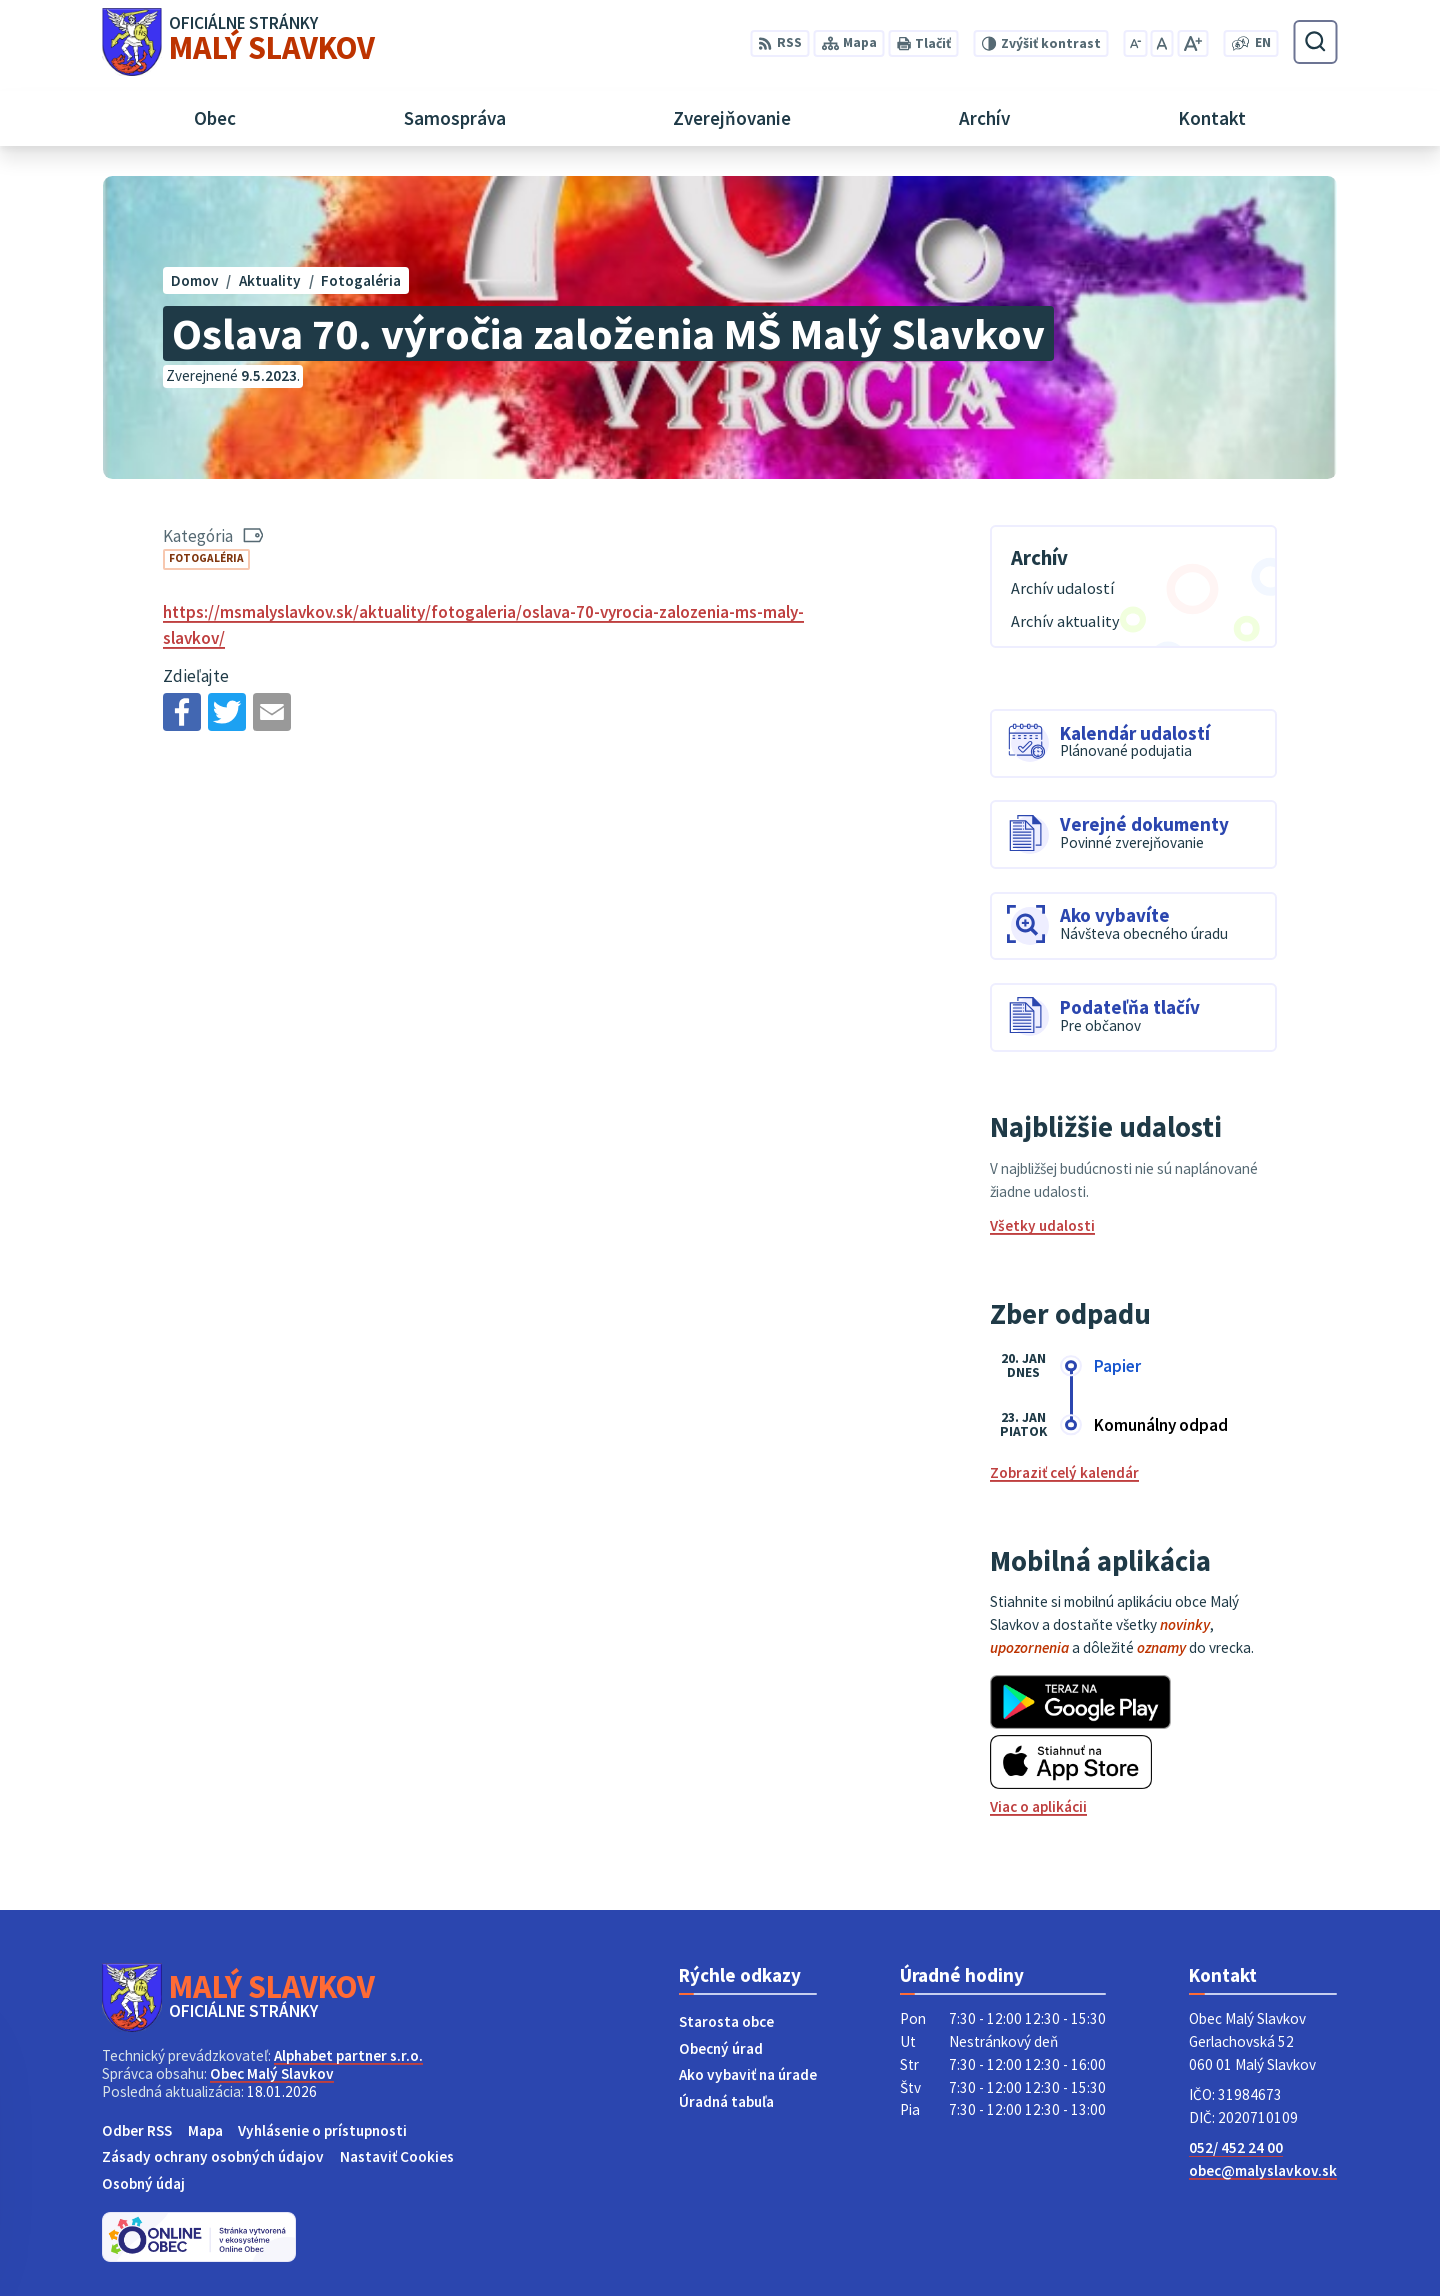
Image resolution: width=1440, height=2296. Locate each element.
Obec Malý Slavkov (272, 2073)
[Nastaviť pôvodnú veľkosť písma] (1162, 43)
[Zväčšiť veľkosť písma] (1192, 43)
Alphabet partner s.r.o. (348, 2055)
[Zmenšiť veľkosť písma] (1135, 43)
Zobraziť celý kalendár (1064, 1472)
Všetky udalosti (1042, 1225)
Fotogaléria (206, 558)
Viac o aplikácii (1038, 1806)
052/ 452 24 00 (1236, 2147)
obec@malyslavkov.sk (1263, 2170)
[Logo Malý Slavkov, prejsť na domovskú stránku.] (238, 42)
